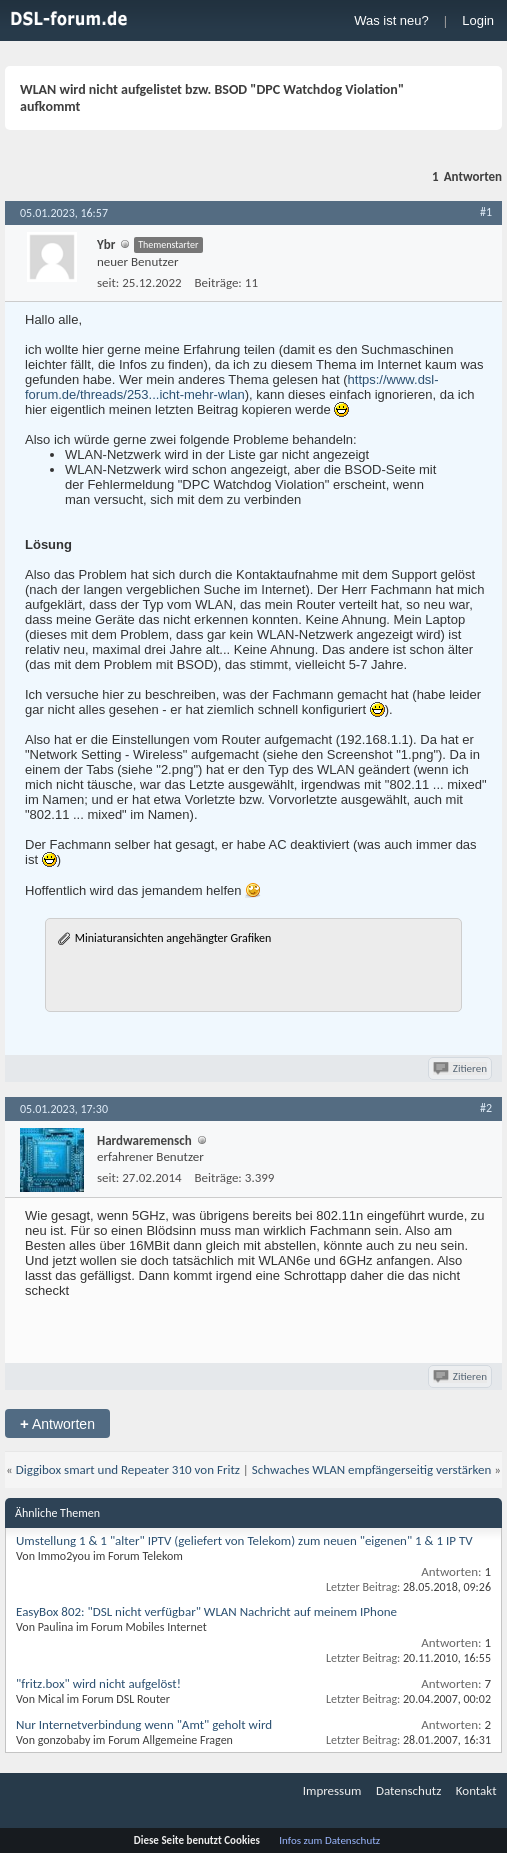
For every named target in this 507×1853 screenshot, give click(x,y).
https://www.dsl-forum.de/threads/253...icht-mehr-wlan (232, 387)
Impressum (332, 1790)
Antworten (57, 1423)
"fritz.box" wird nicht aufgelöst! (98, 1683)
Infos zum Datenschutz (329, 1840)
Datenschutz (408, 1790)
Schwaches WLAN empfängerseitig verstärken (371, 1469)
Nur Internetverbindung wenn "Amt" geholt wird (144, 1724)
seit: (108, 282)
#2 (486, 1108)
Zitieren (461, 1068)
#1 (486, 212)
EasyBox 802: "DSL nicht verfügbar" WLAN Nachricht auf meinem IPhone (206, 1611)
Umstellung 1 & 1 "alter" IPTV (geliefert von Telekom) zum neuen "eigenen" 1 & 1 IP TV (244, 1540)
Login (478, 20)
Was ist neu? (391, 20)
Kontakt (476, 1790)
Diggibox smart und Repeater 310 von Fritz (128, 1469)
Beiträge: (218, 282)
